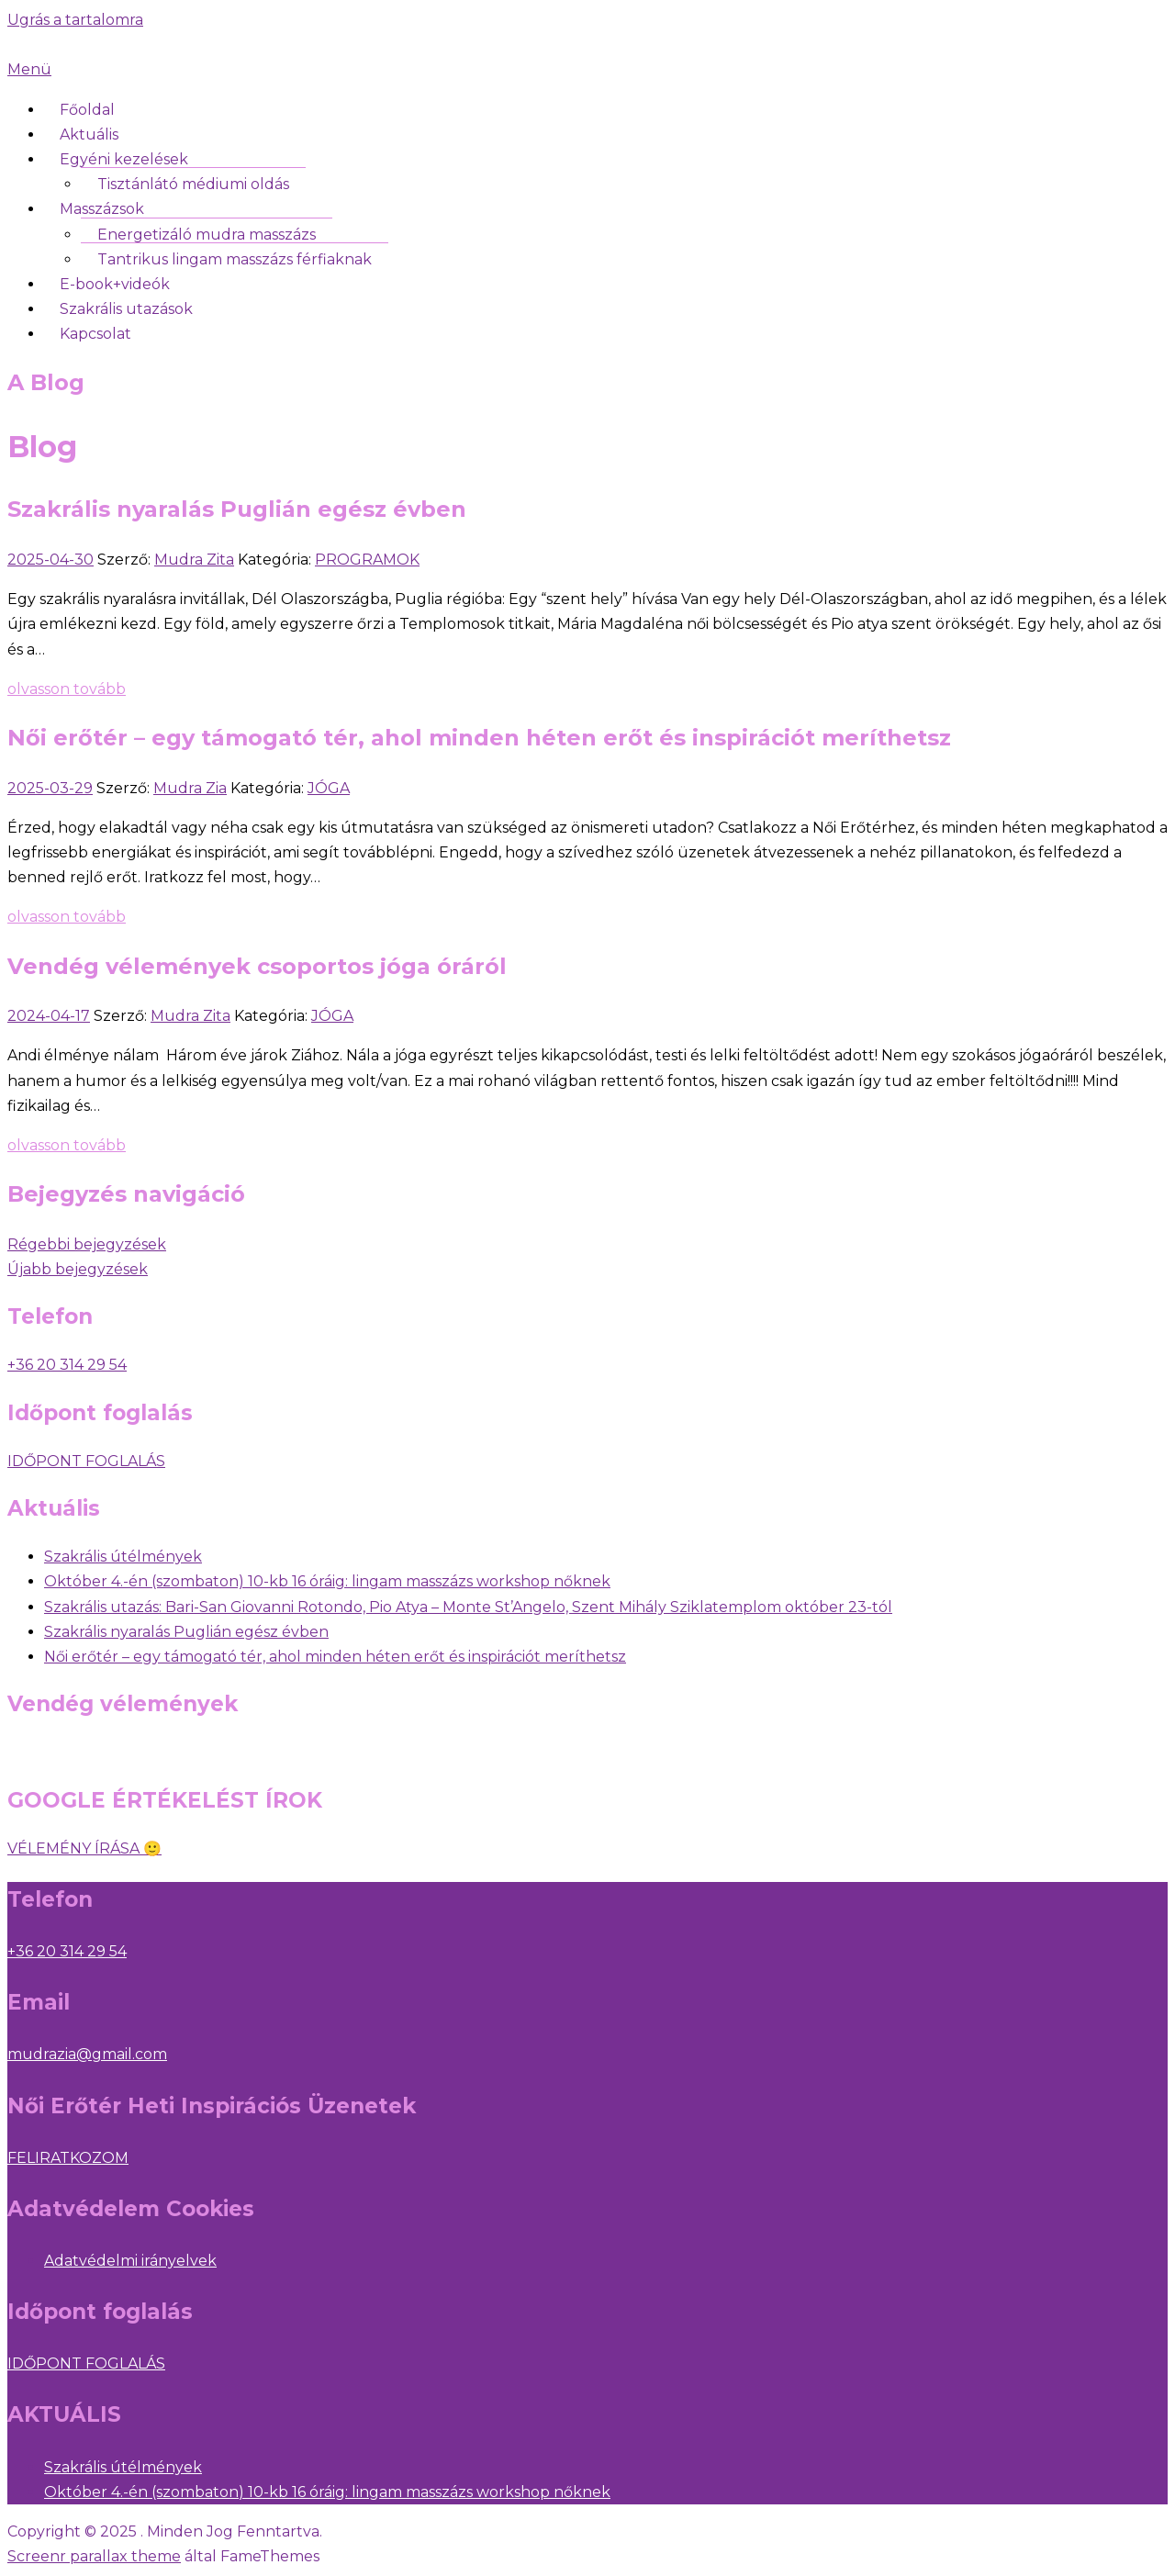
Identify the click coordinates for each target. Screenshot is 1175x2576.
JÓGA (329, 788)
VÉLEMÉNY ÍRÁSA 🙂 (84, 1848)
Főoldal (87, 109)
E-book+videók (115, 284)
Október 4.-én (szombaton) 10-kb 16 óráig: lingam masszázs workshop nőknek (327, 1581)
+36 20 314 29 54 (67, 1951)
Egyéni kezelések (124, 159)
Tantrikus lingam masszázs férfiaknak (234, 259)
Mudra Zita (194, 559)
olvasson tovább (66, 689)
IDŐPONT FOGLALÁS (86, 1461)
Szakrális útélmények (123, 1556)
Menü (29, 69)
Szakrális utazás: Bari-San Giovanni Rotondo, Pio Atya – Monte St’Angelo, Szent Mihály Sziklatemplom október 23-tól (468, 1607)
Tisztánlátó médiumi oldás (193, 184)
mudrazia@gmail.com (87, 2054)
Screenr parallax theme (94, 2556)
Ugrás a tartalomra (75, 19)
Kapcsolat (95, 333)
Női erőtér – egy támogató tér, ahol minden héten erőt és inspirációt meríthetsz (479, 737)
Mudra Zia (190, 788)
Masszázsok (102, 209)
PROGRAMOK (367, 559)
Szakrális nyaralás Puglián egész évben (236, 509)
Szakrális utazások (126, 309)
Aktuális (89, 134)
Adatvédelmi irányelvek (130, 2260)
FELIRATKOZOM (68, 2158)
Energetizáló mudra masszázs (206, 234)
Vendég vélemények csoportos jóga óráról (257, 966)
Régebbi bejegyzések (86, 1244)
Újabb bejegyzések (77, 1269)
